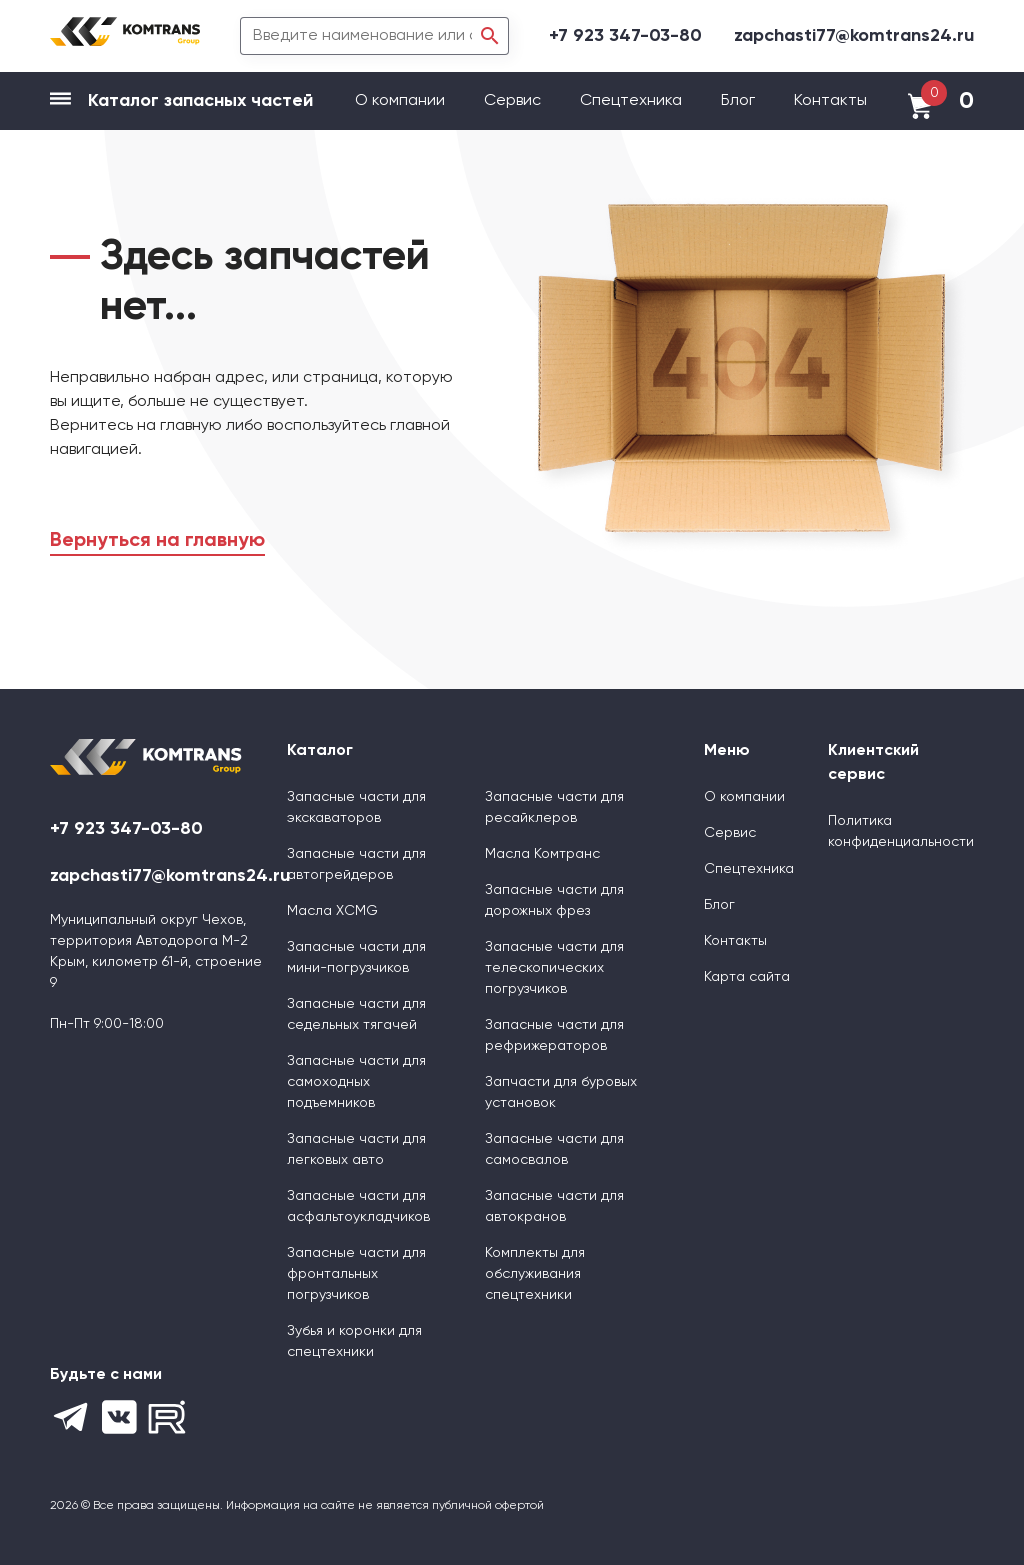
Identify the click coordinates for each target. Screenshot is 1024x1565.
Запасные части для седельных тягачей (356, 1014)
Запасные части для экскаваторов (356, 807)
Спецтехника (631, 101)
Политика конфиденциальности (901, 831)
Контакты (830, 101)
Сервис (514, 101)
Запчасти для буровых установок (561, 1092)
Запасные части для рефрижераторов (554, 1035)
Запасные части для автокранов (554, 1206)
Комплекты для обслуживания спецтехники (535, 1274)
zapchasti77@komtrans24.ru (854, 36)
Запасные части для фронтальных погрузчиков (356, 1274)
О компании (402, 101)
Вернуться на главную (157, 541)
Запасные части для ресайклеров (554, 807)
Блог (738, 101)
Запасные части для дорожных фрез (554, 900)
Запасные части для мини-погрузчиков (356, 957)
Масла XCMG (332, 911)
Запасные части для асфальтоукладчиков (358, 1206)
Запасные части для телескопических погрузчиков (554, 968)
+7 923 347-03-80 (625, 36)
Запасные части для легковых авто (356, 1149)
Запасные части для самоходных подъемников (356, 1082)
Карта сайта (747, 977)
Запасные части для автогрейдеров (356, 864)
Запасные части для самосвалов (554, 1149)
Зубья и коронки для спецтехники (354, 1341)
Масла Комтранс (542, 854)
